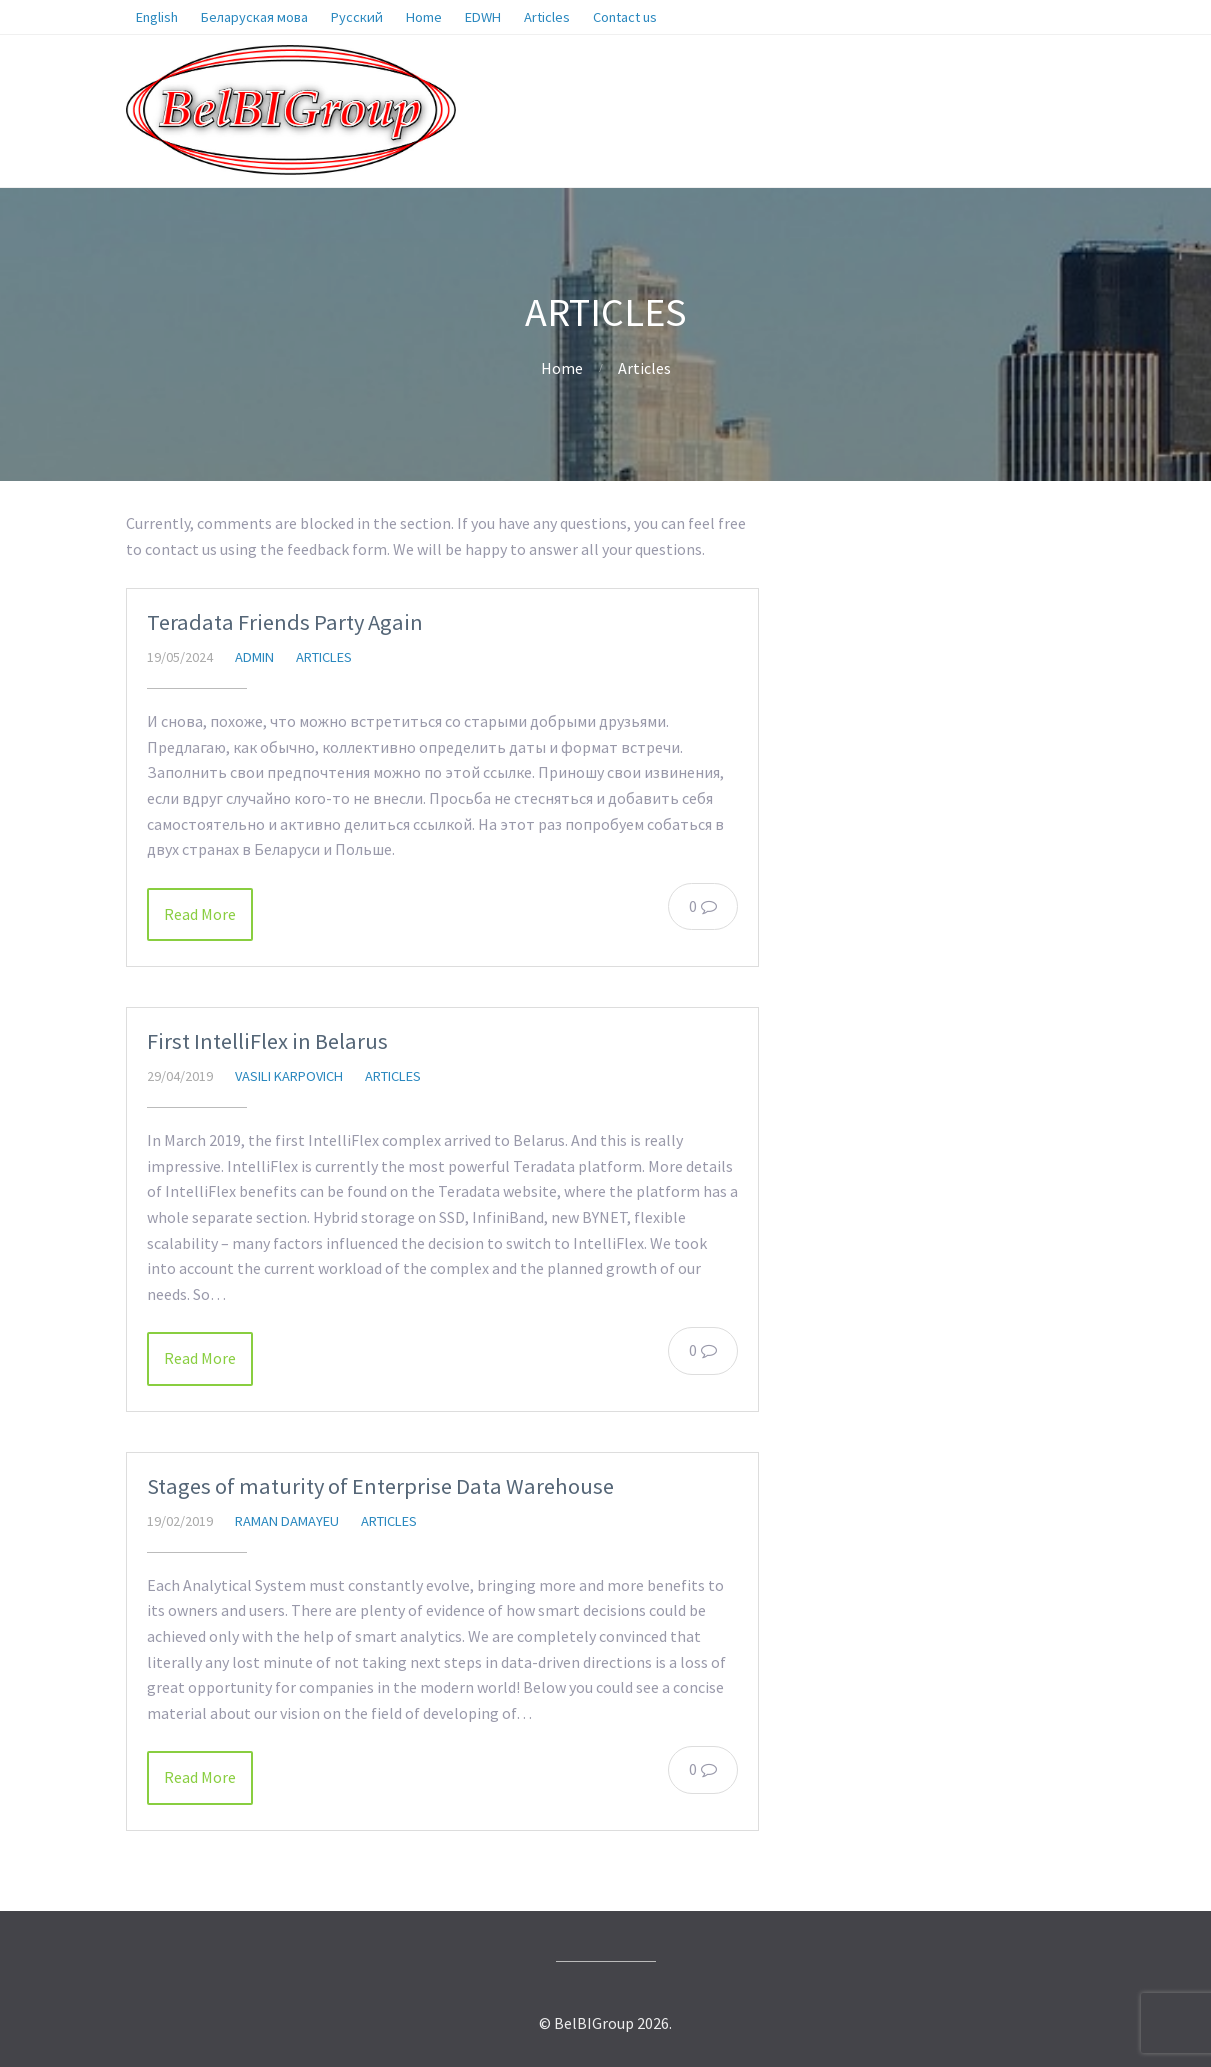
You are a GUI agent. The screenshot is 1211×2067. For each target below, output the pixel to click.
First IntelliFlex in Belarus (267, 1041)
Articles (644, 368)
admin (254, 657)
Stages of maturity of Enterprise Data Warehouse (380, 1486)
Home (562, 368)
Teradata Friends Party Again (285, 622)
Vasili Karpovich (289, 1076)
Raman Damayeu (287, 1521)
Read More (200, 914)
